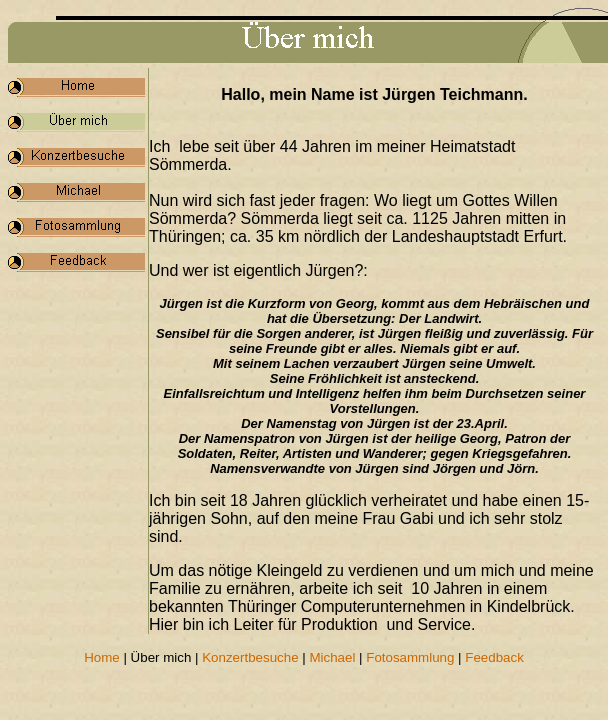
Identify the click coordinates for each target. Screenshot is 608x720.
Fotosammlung (410, 657)
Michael (332, 657)
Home (102, 657)
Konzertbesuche (250, 657)
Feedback (494, 657)
